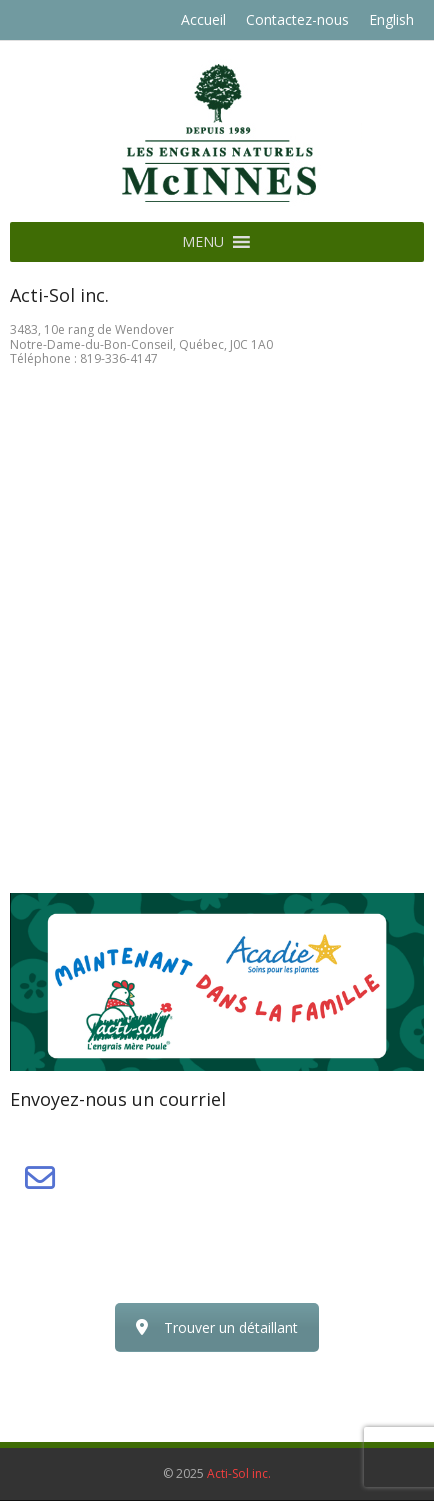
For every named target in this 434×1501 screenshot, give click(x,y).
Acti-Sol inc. (239, 1473)
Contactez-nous (297, 19)
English (391, 19)
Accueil (203, 19)
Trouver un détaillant (217, 1327)
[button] (203, 242)
